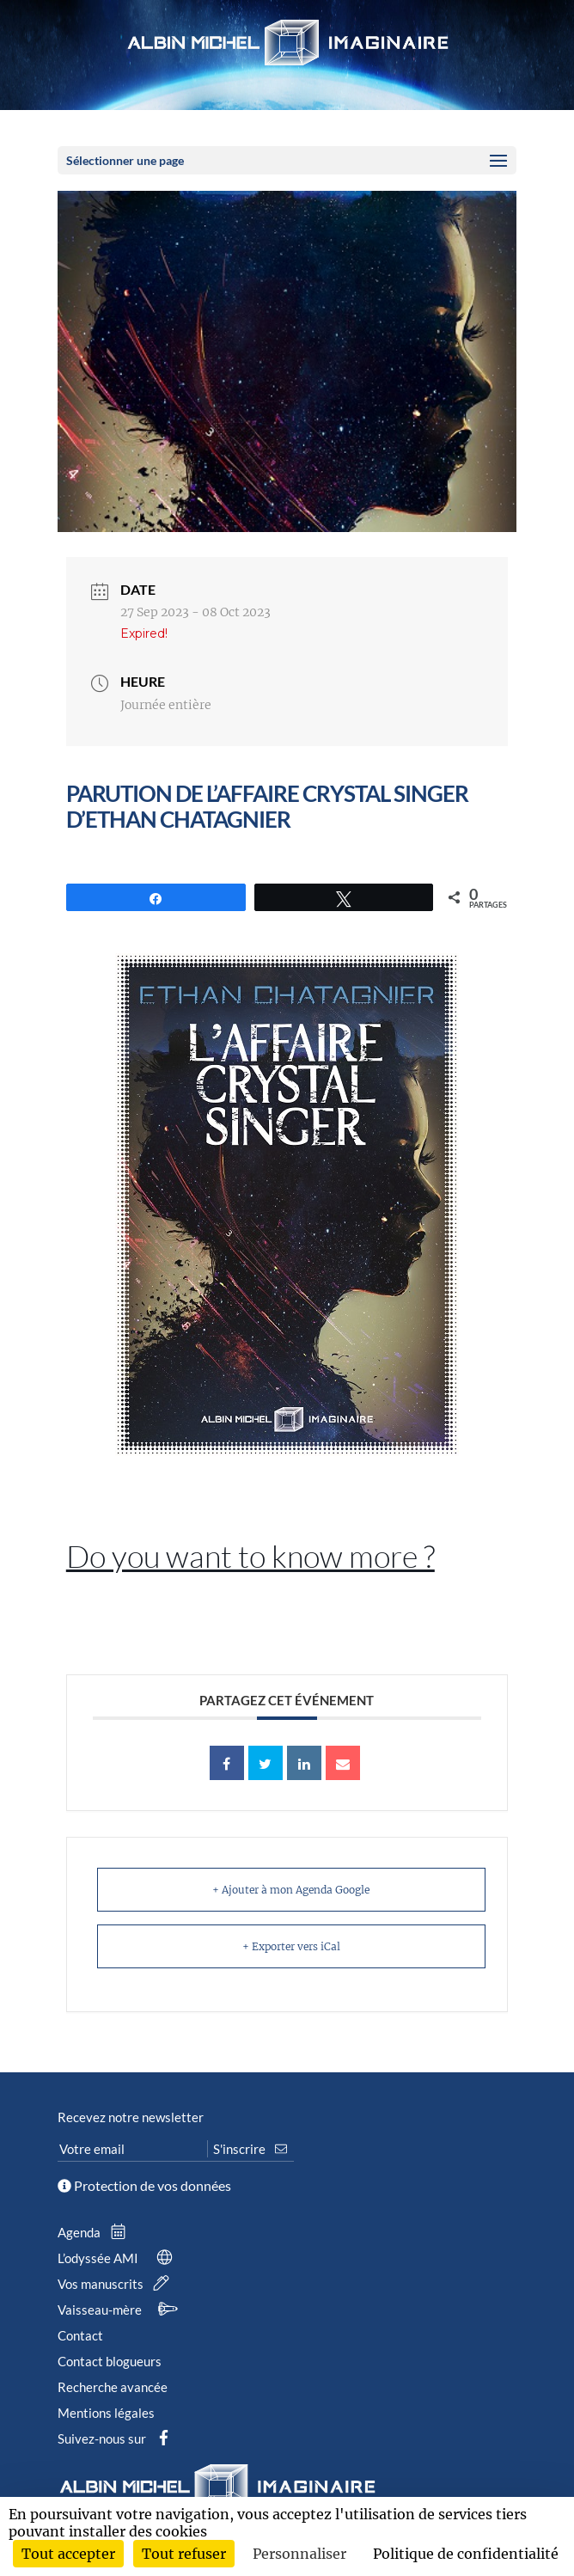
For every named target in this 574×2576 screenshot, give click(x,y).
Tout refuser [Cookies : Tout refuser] (184, 2553)
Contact (80, 2335)
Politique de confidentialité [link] (466, 2553)
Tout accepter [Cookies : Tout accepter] (68, 2553)
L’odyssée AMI (119, 2258)
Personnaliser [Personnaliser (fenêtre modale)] (299, 2553)
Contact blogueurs (110, 2361)
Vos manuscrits (117, 2283)
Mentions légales (106, 2412)
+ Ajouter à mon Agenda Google (290, 1889)
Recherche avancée (113, 2387)
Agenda (95, 2232)
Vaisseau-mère (121, 2309)
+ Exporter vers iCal (291, 1946)
